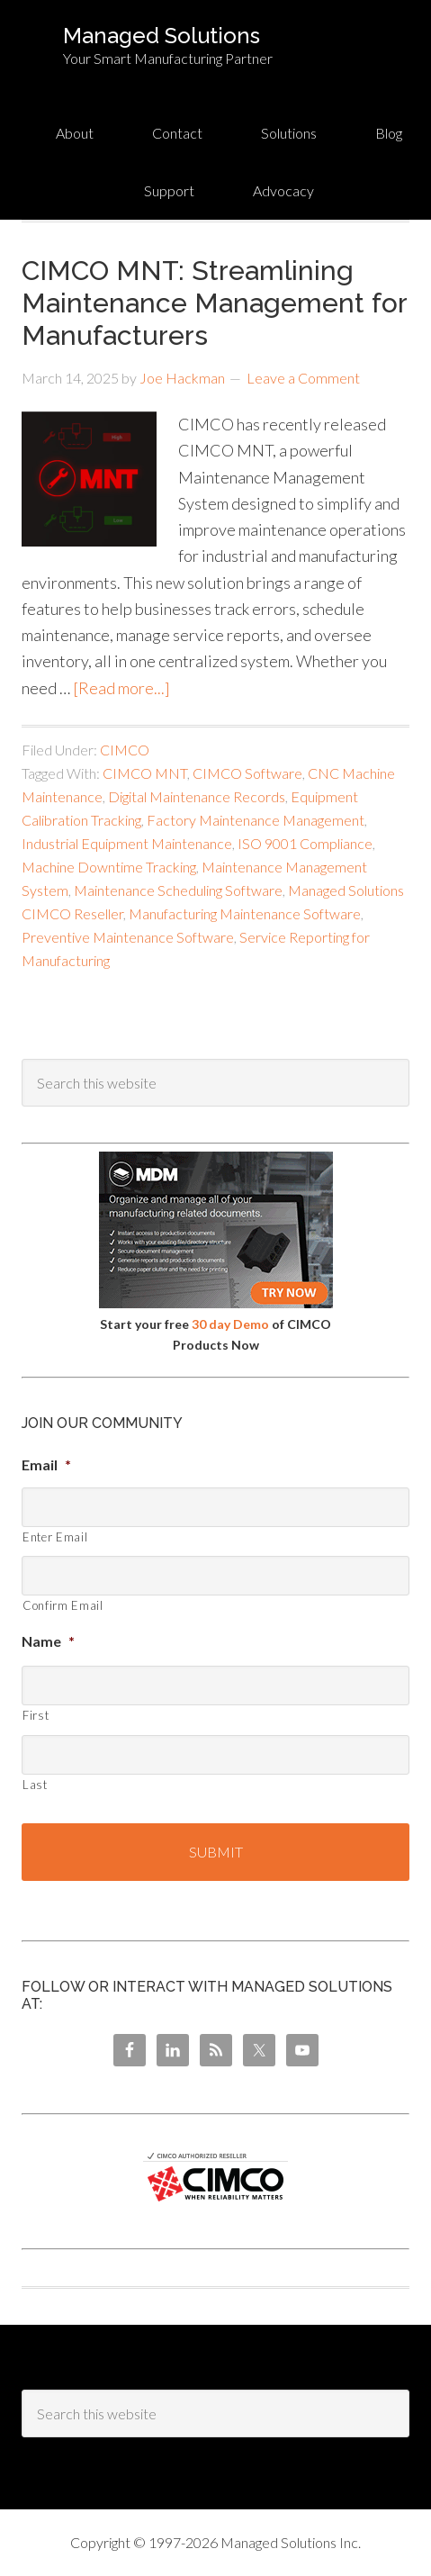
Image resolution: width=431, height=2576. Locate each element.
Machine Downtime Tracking (109, 866)
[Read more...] (121, 688)
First (35, 1715)
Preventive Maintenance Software (128, 936)
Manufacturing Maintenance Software (245, 913)
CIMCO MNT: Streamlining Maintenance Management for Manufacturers (214, 303)
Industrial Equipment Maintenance (127, 843)
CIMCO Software (247, 773)
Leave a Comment (303, 377)
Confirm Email (62, 1605)
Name (48, 1641)
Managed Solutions (161, 36)
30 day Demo (230, 1324)
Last (35, 1784)
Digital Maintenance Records (196, 796)
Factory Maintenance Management (255, 819)
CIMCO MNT (145, 773)
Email (46, 1464)
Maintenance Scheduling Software (178, 890)
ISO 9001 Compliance (305, 843)
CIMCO (124, 749)
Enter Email (54, 1537)
